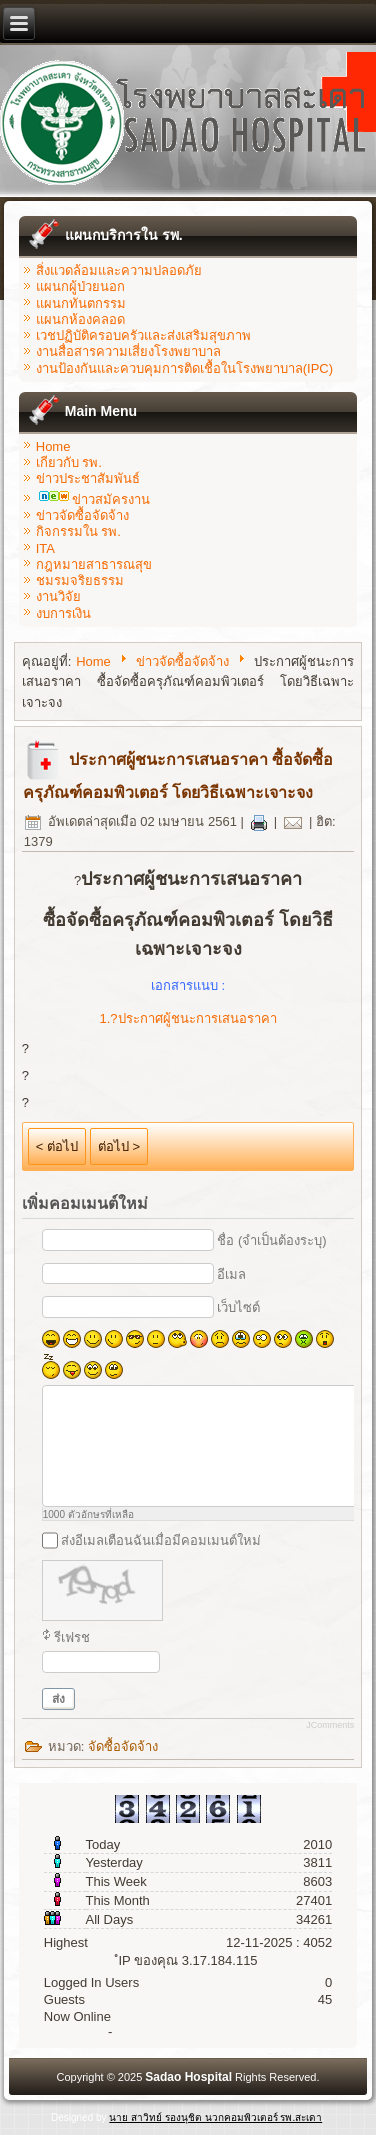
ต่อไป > (119, 1146)
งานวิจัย (58, 596)
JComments (330, 1725)
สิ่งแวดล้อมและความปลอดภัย (119, 270)
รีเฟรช (72, 1637)
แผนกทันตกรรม (81, 303)
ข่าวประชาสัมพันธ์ (88, 478)
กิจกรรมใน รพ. (78, 531)
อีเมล (231, 1274)
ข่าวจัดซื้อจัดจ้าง (82, 515)
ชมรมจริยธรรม (80, 580)
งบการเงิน (63, 613)
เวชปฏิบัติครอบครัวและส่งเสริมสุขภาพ (143, 335)
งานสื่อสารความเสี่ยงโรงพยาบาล (128, 351)
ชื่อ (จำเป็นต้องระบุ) (271, 1240)
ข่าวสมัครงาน (94, 499)
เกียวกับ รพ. (69, 462)
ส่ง (58, 1699)
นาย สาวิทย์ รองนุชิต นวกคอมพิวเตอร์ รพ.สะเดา (215, 2117)
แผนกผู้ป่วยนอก (80, 286)
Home (53, 446)
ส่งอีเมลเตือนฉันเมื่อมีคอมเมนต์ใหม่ (161, 1540)
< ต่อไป (57, 1146)
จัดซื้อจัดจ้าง (123, 1746)
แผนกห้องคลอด (80, 319)
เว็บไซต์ (238, 1307)
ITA (45, 548)
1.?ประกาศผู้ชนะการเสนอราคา (187, 1018)
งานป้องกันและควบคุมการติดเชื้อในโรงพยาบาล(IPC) (184, 368)
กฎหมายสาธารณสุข (94, 564)
